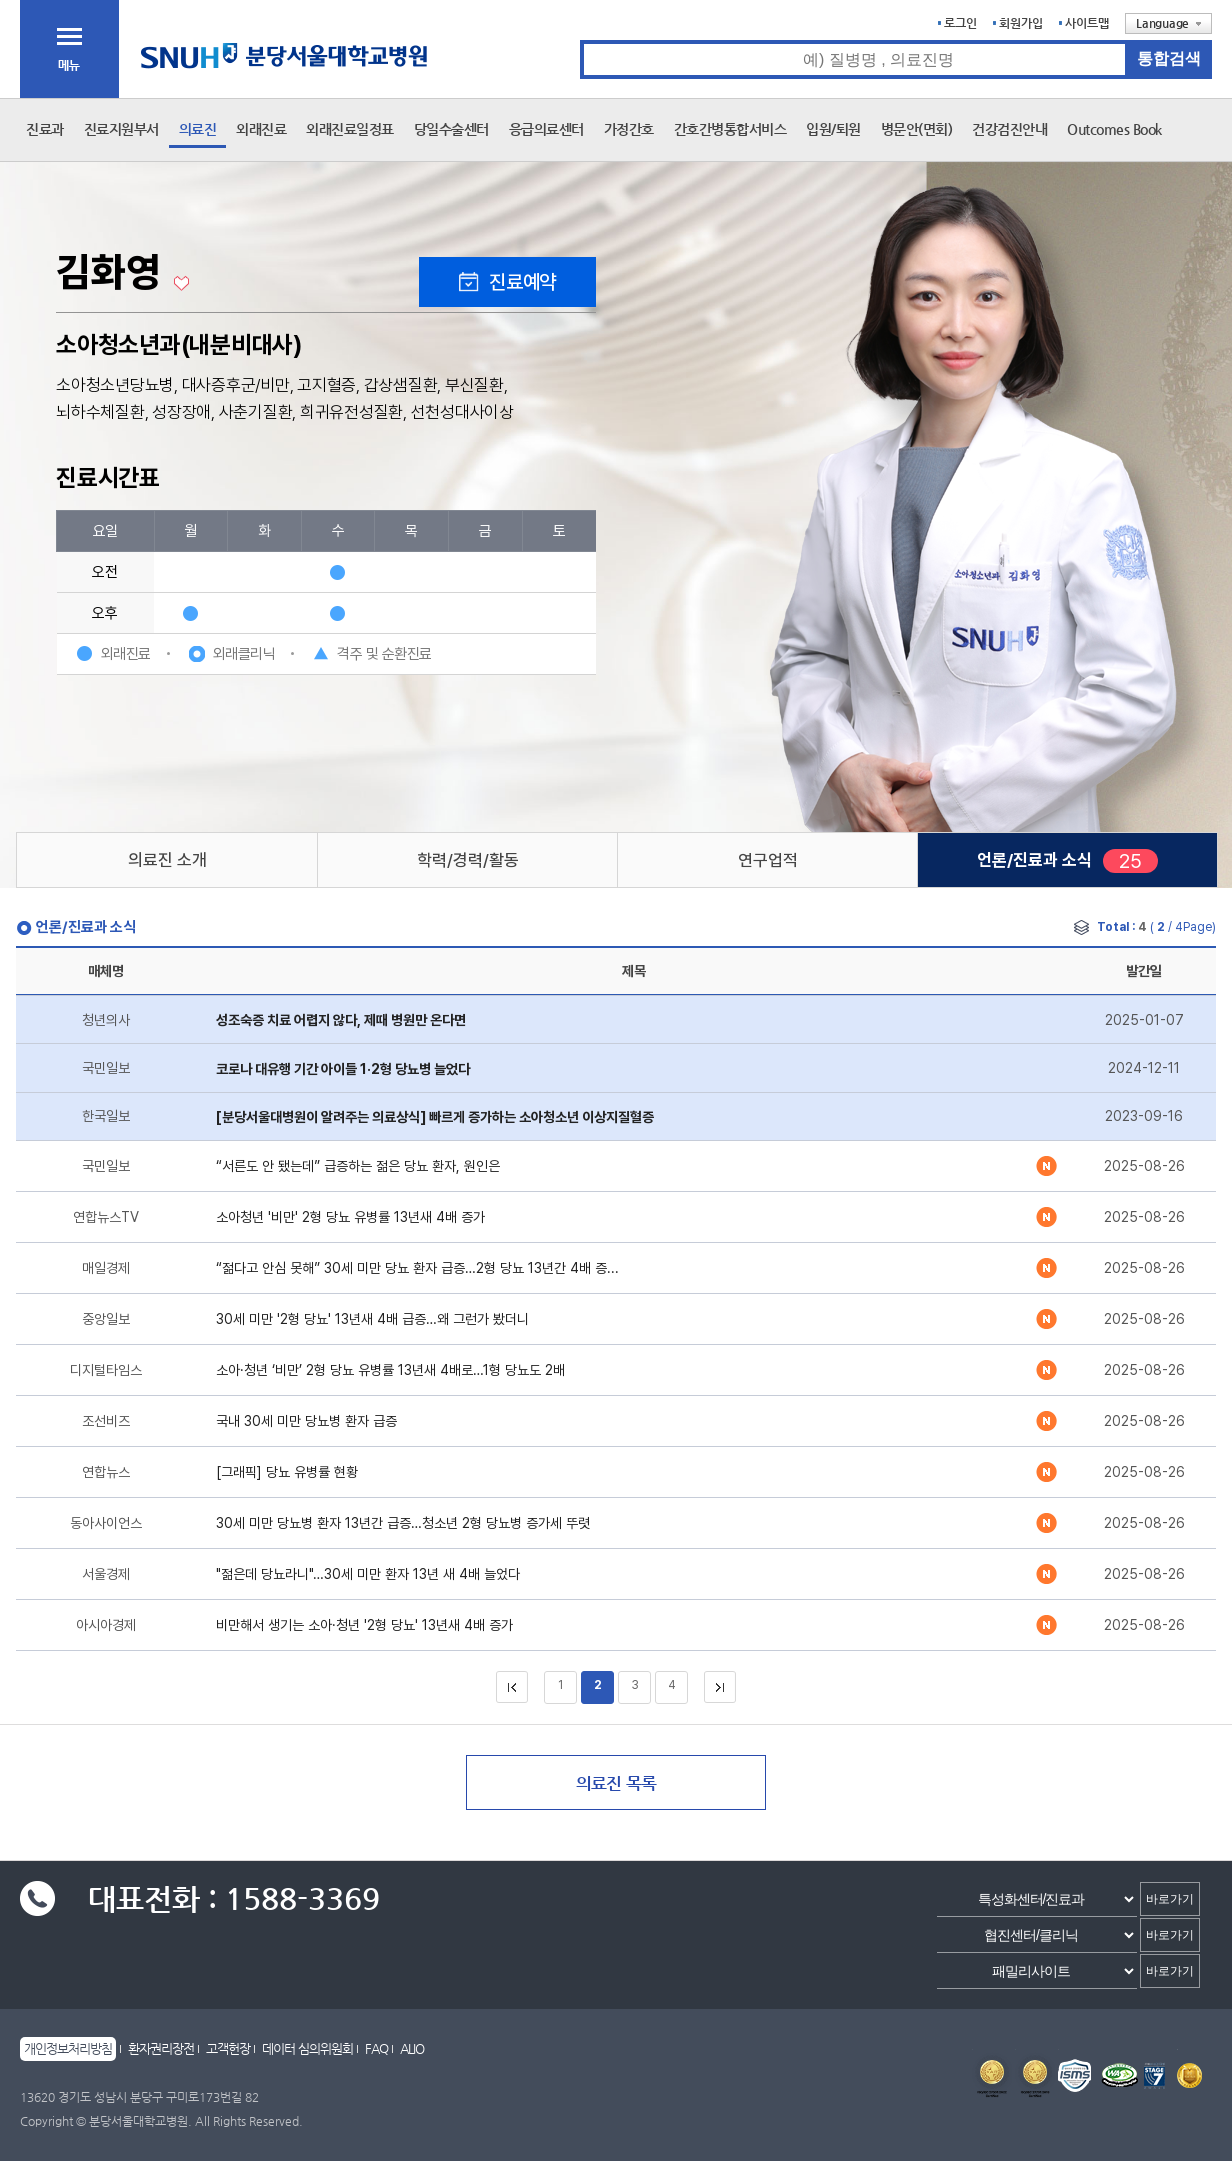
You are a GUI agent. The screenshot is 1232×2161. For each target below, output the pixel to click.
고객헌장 (228, 2048)
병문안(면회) (917, 129)
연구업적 (768, 860)
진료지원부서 (121, 129)
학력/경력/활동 (468, 860)
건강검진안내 (1009, 129)
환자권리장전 (161, 2048)
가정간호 (629, 129)
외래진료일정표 (350, 129)
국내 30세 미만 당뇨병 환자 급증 (306, 1421)
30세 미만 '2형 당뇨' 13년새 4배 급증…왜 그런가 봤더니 (372, 1319)
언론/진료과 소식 (1034, 860)
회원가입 (1021, 23)
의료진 (198, 129)
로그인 (960, 23)
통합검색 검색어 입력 (580, 40)
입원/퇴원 (833, 129)
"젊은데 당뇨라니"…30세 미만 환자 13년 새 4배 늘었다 (368, 1574)
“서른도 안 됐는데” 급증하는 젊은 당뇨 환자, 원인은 (358, 1166)
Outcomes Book (1114, 129)
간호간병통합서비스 (730, 129)
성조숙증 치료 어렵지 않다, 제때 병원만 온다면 (341, 1020)
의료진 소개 (167, 860)
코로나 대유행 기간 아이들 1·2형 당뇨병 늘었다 (343, 1069)
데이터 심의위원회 (307, 2048)
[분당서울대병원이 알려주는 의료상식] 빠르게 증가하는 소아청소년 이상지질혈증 (435, 1117)
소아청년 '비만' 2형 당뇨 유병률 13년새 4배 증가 (350, 1217)
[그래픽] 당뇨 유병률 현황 (287, 1472)
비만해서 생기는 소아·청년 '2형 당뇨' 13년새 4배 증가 (364, 1625)
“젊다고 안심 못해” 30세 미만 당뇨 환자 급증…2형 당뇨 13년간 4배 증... (417, 1268)
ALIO (412, 2048)
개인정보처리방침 (68, 2048)
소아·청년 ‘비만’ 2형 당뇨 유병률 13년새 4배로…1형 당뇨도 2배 (390, 1370)
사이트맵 (1087, 23)
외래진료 (261, 129)
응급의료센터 (546, 129)
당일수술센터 (451, 129)
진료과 (45, 129)
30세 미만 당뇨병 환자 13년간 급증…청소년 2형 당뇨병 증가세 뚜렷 (403, 1523)
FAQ (376, 2048)
